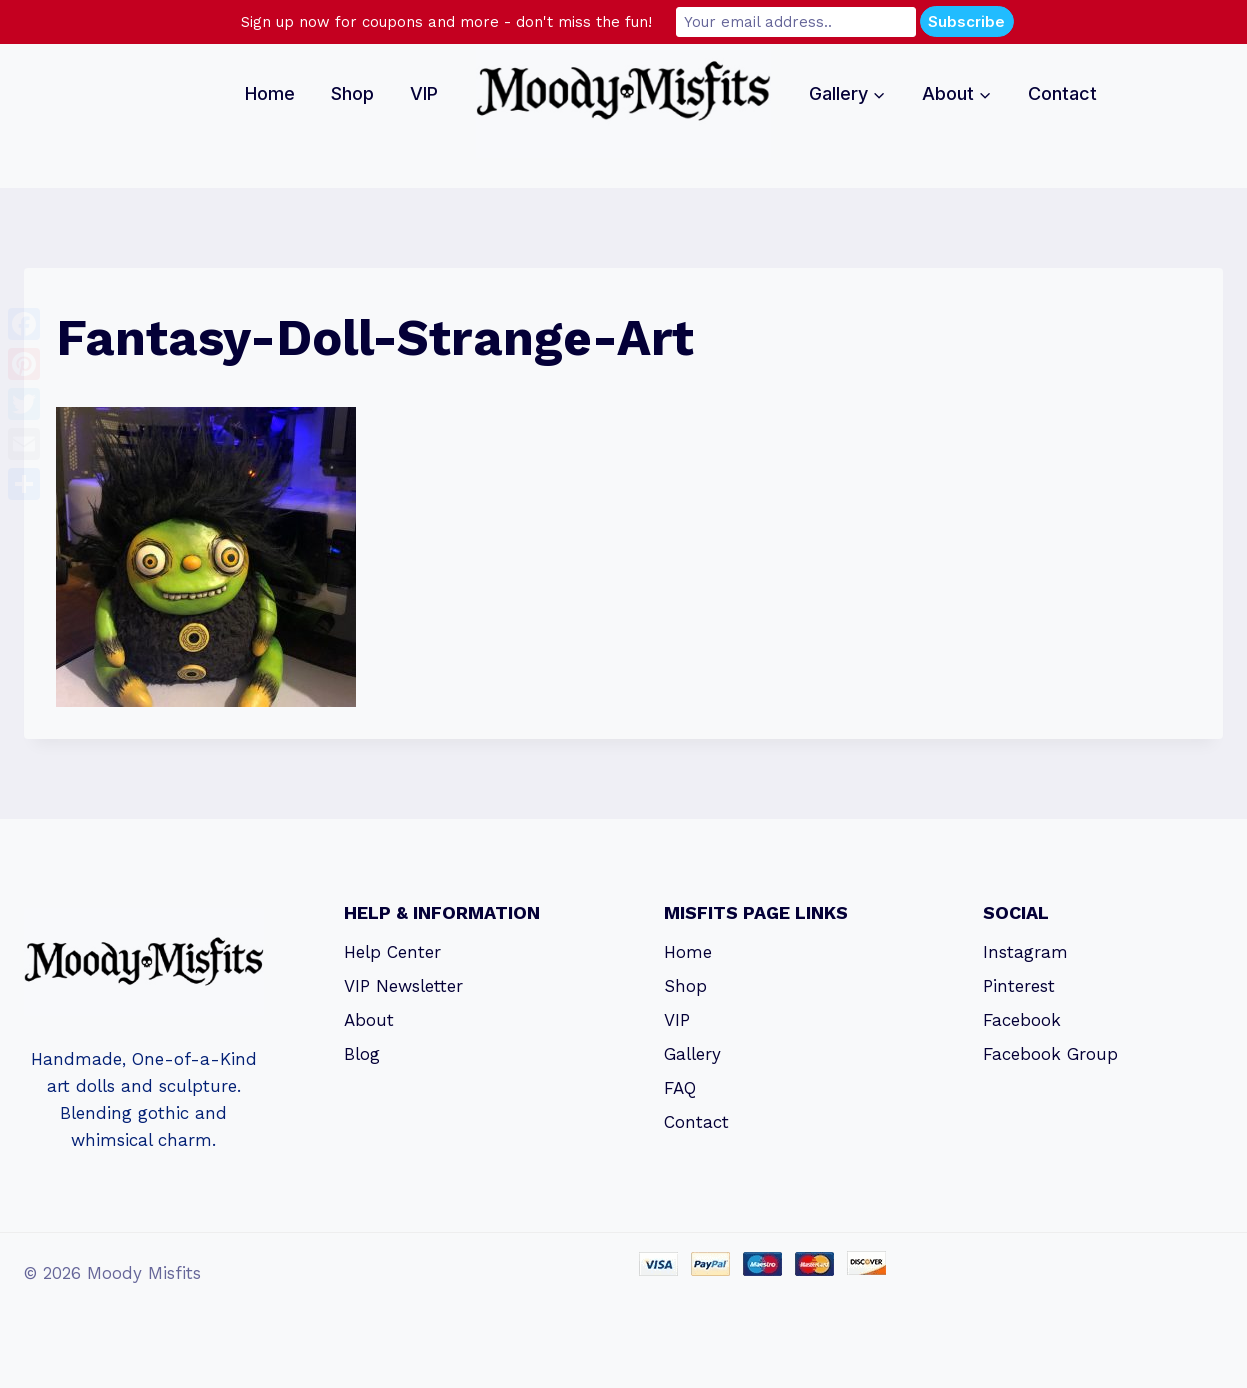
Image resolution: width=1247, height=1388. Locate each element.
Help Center (392, 952)
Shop (352, 93)
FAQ (680, 1088)
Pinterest (1019, 986)
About (369, 1020)
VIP (424, 93)
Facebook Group (1050, 1054)
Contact (1062, 93)
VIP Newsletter (403, 986)
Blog (362, 1054)
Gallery (692, 1054)
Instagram (1025, 952)
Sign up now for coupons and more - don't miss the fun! (446, 22)
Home (270, 93)
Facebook (1022, 1020)
